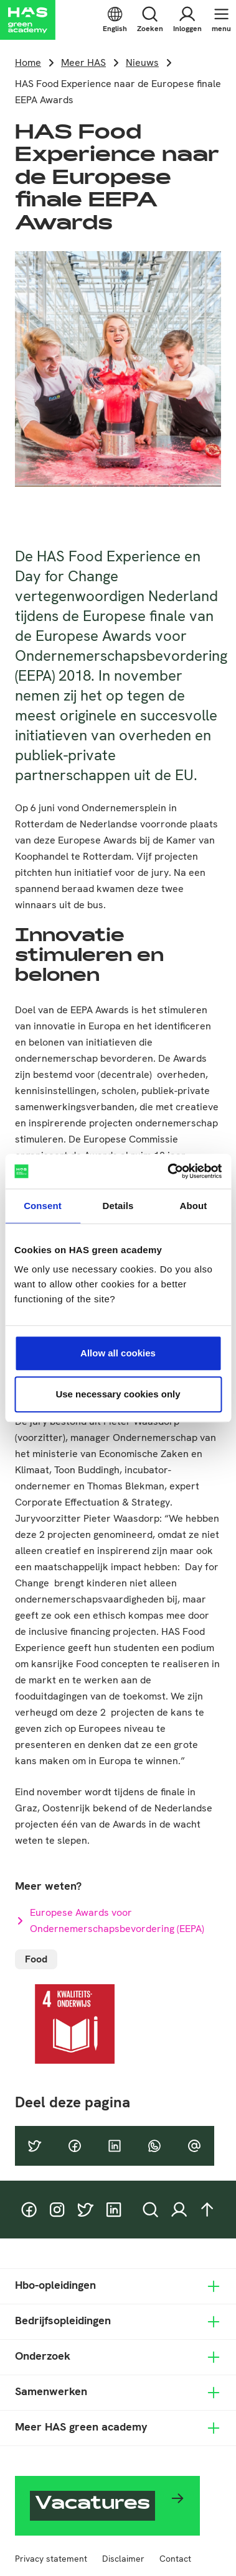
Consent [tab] (43, 1205)
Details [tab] (118, 1205)
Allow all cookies (118, 1353)
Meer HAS (83, 62)
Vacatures (92, 2505)
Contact (175, 2558)
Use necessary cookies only (117, 1394)
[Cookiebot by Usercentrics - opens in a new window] (168, 1171)
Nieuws (142, 62)
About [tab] (193, 1205)
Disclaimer (123, 2558)
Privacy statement (51, 2558)
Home (28, 62)
